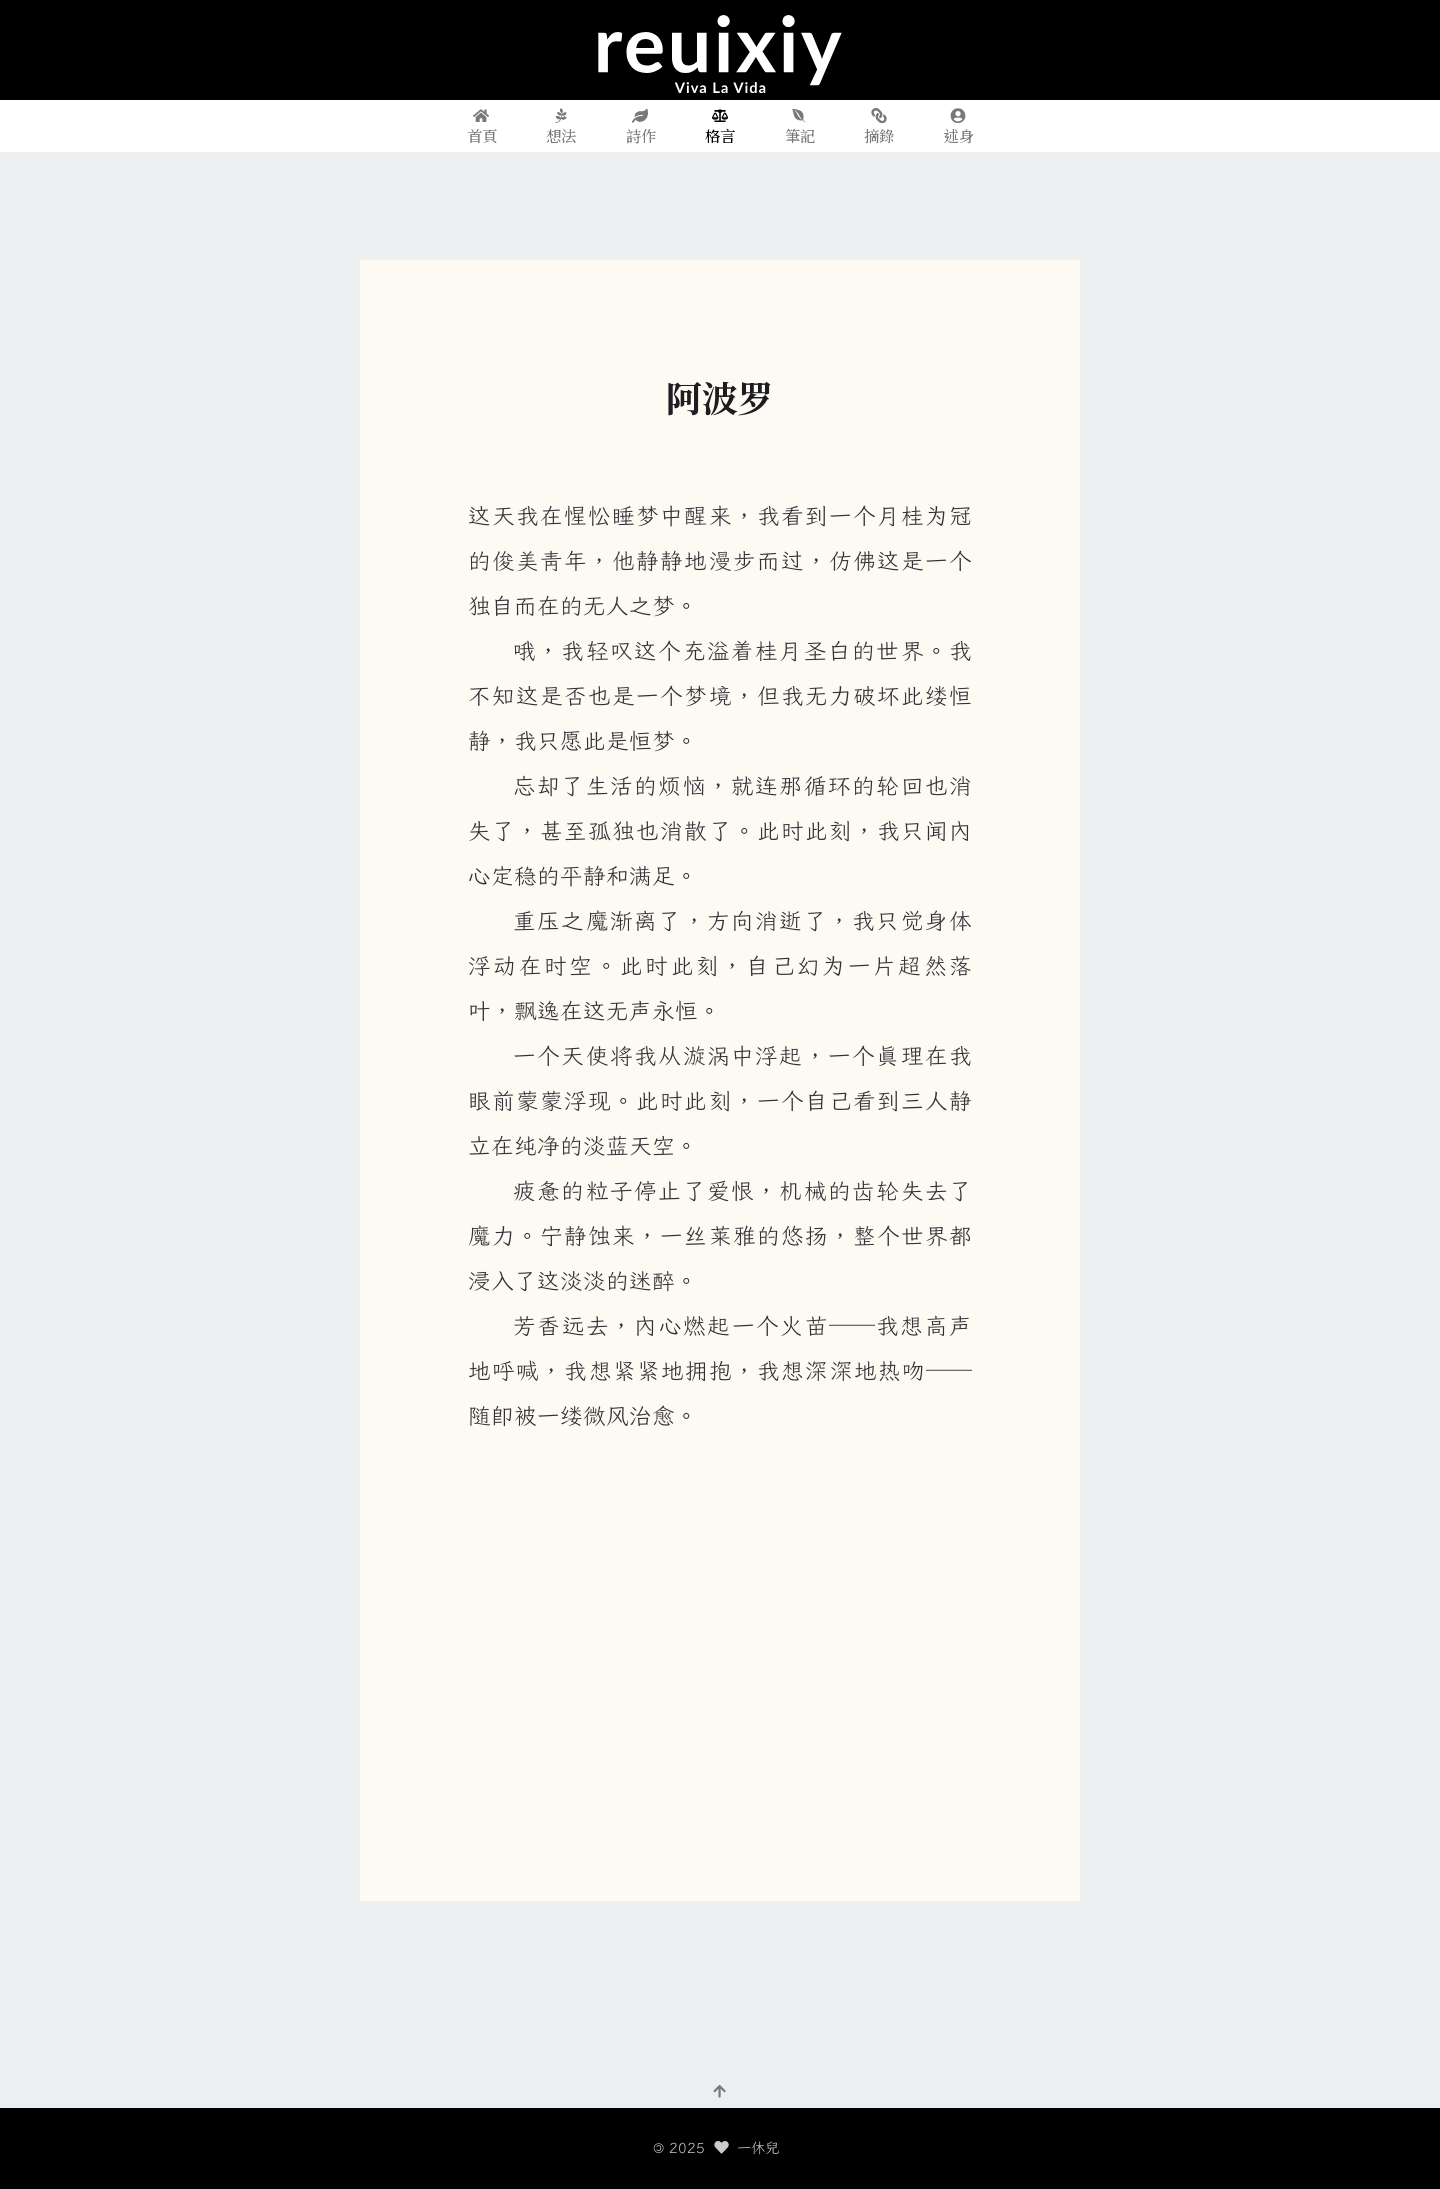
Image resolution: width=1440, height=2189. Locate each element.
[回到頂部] (720, 2090)
